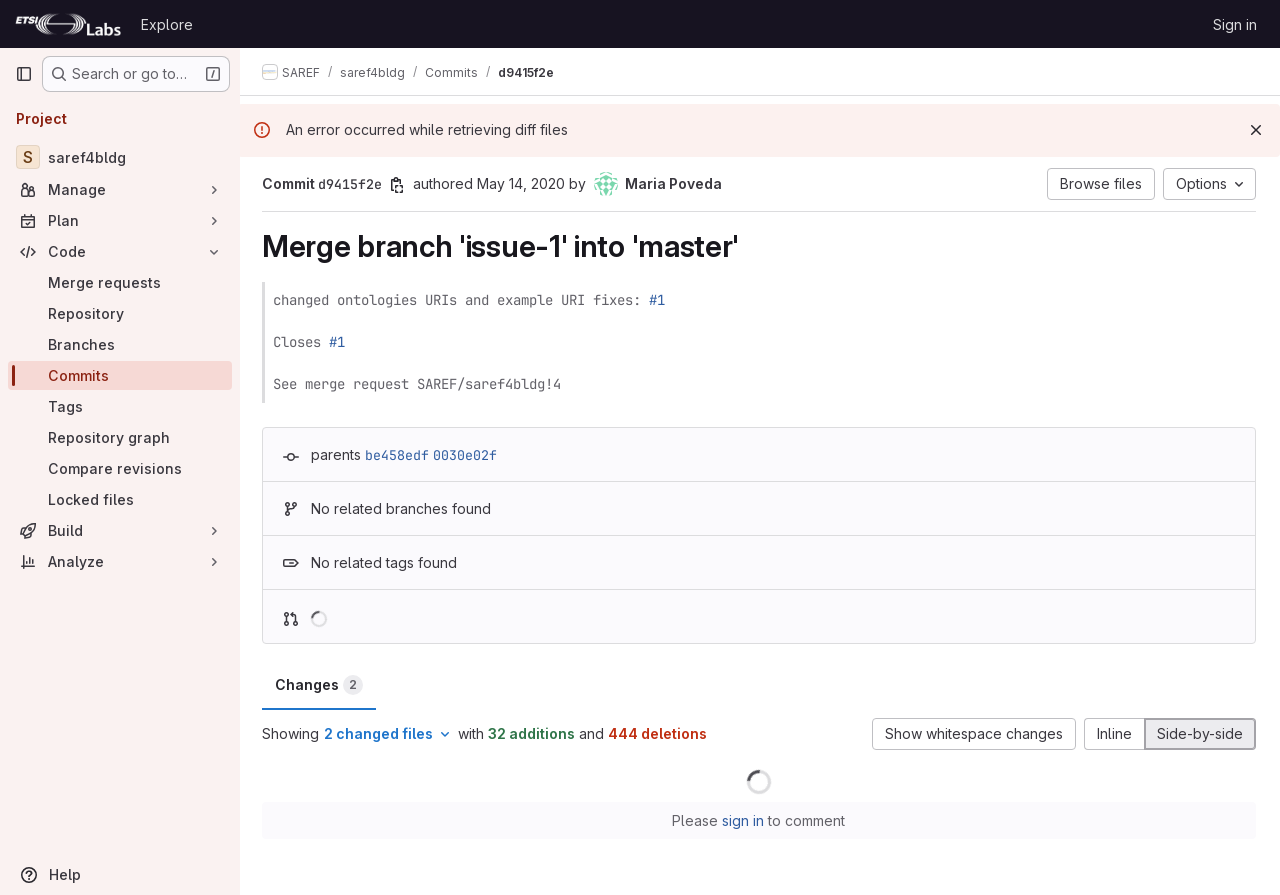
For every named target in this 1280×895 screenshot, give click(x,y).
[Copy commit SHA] (399, 185)
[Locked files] (120, 499)
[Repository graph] (120, 437)
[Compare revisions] (120, 468)
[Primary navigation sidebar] (24, 74)
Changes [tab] (321, 685)
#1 (659, 300)
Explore (167, 24)
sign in (745, 820)
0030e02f (467, 455)
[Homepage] (68, 24)
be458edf (399, 455)
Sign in (1235, 24)
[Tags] (120, 406)
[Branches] (120, 344)
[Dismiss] (1256, 130)
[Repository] (120, 313)
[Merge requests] (120, 282)
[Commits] (120, 375)
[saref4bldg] (120, 157)
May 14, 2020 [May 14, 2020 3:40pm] (523, 183)
